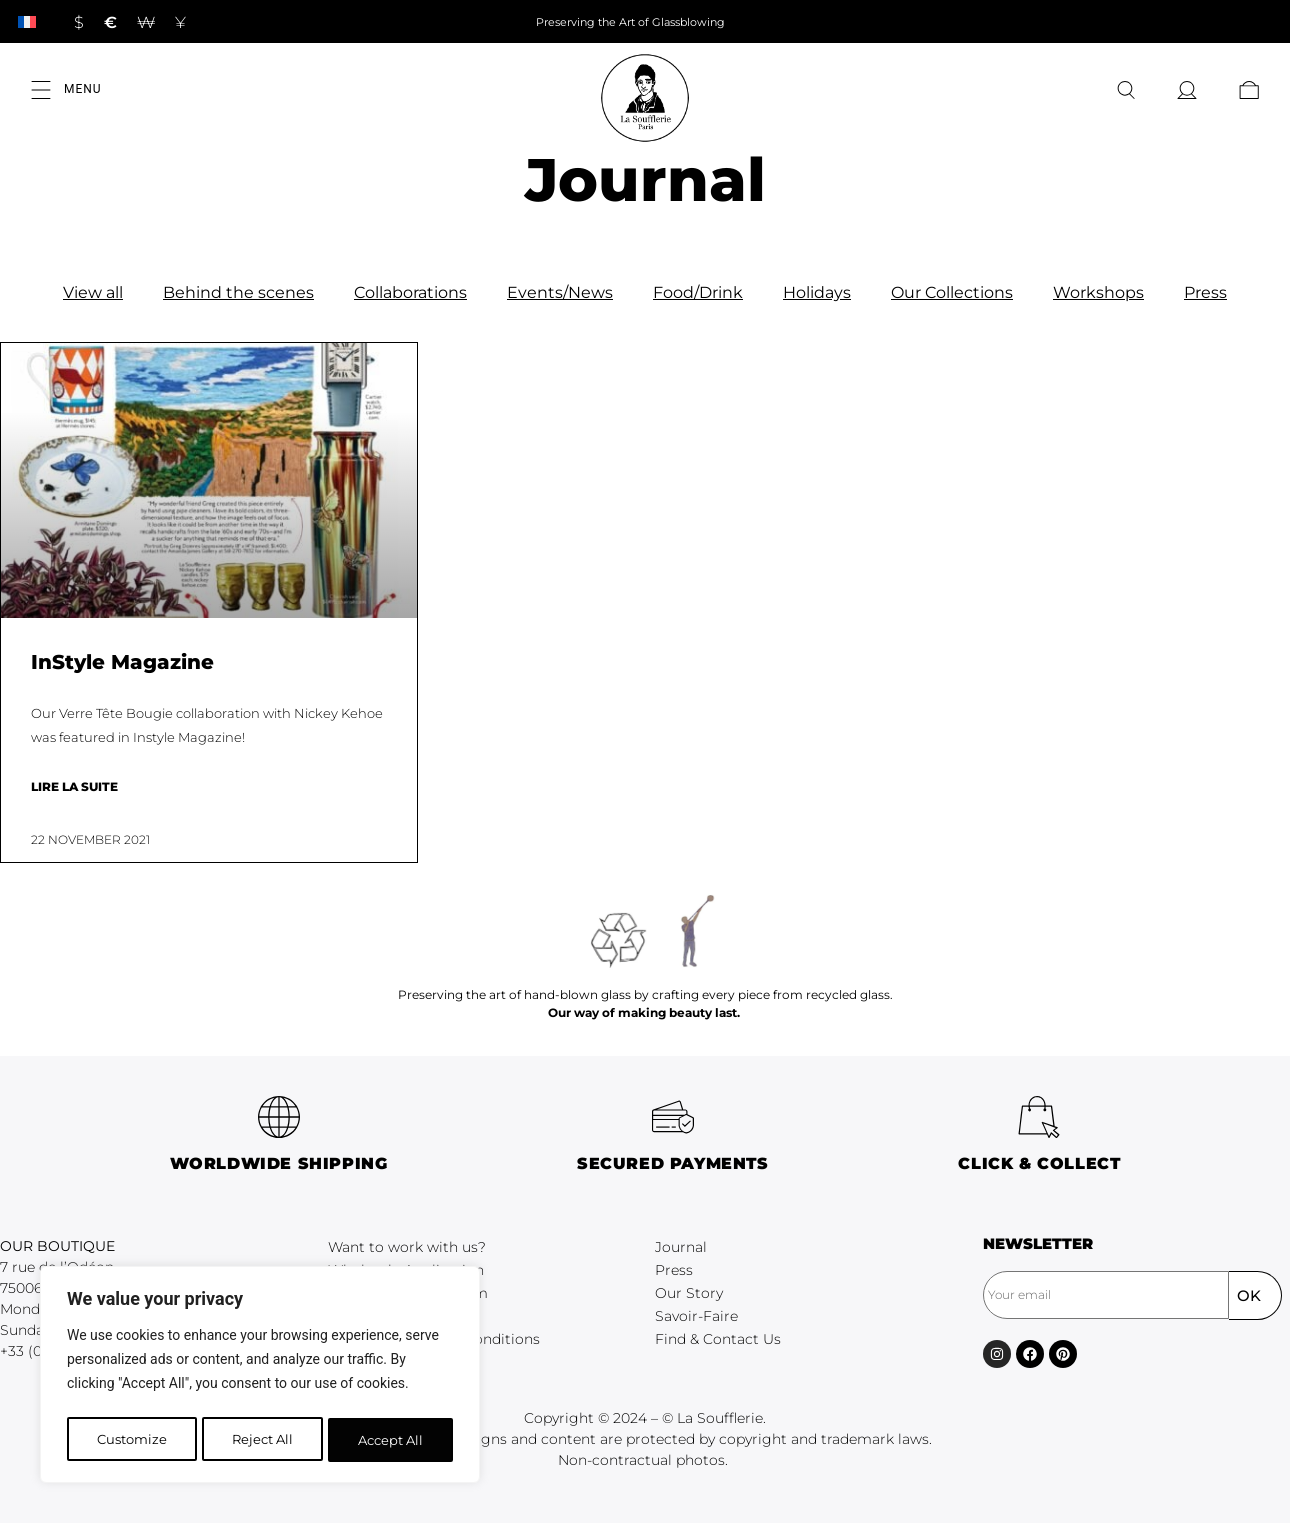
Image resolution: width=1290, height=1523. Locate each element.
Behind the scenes (238, 292)
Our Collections (952, 292)
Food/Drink (698, 292)
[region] (260, 1378)
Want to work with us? (407, 1247)
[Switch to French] (27, 21)
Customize (130, 1440)
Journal (681, 1247)
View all (93, 292)
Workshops (1098, 292)
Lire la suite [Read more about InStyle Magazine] (74, 786)
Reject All (262, 1440)
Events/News (560, 292)
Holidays (817, 292)
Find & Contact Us (718, 1339)
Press (1205, 292)
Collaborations (410, 292)
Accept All (391, 1440)
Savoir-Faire (696, 1316)
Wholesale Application (406, 1270)
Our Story (689, 1293)
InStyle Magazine (122, 662)
